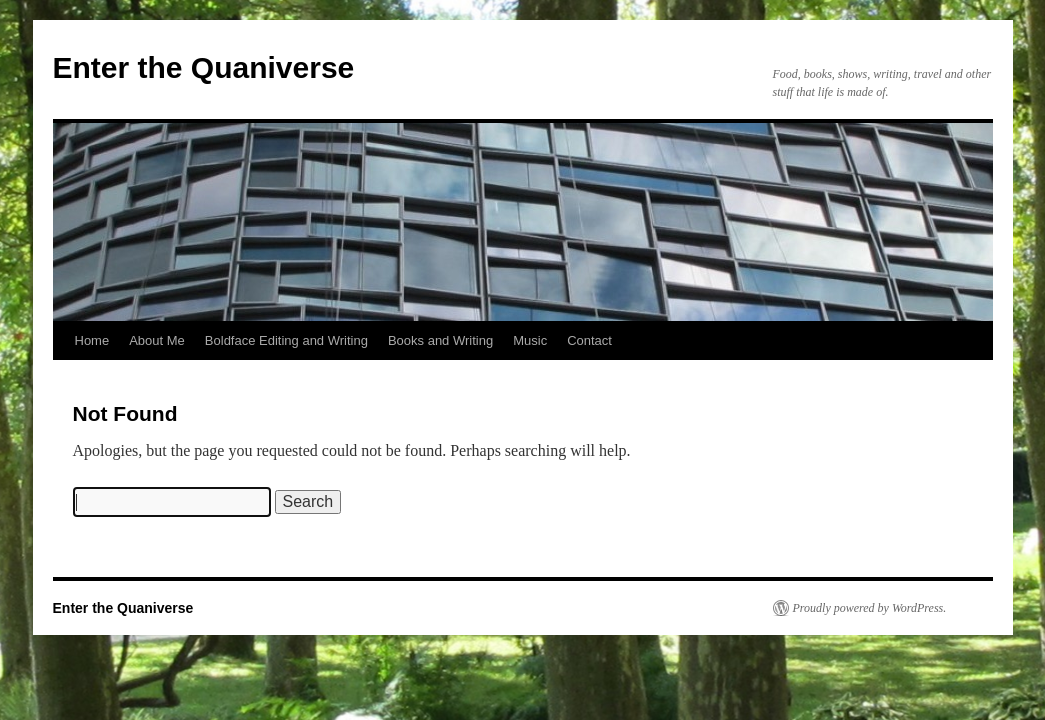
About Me (157, 340)
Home (92, 340)
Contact (589, 340)
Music (530, 340)
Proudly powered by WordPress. (870, 608)
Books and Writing (440, 340)
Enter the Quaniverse (204, 67)
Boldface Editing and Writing (286, 340)
